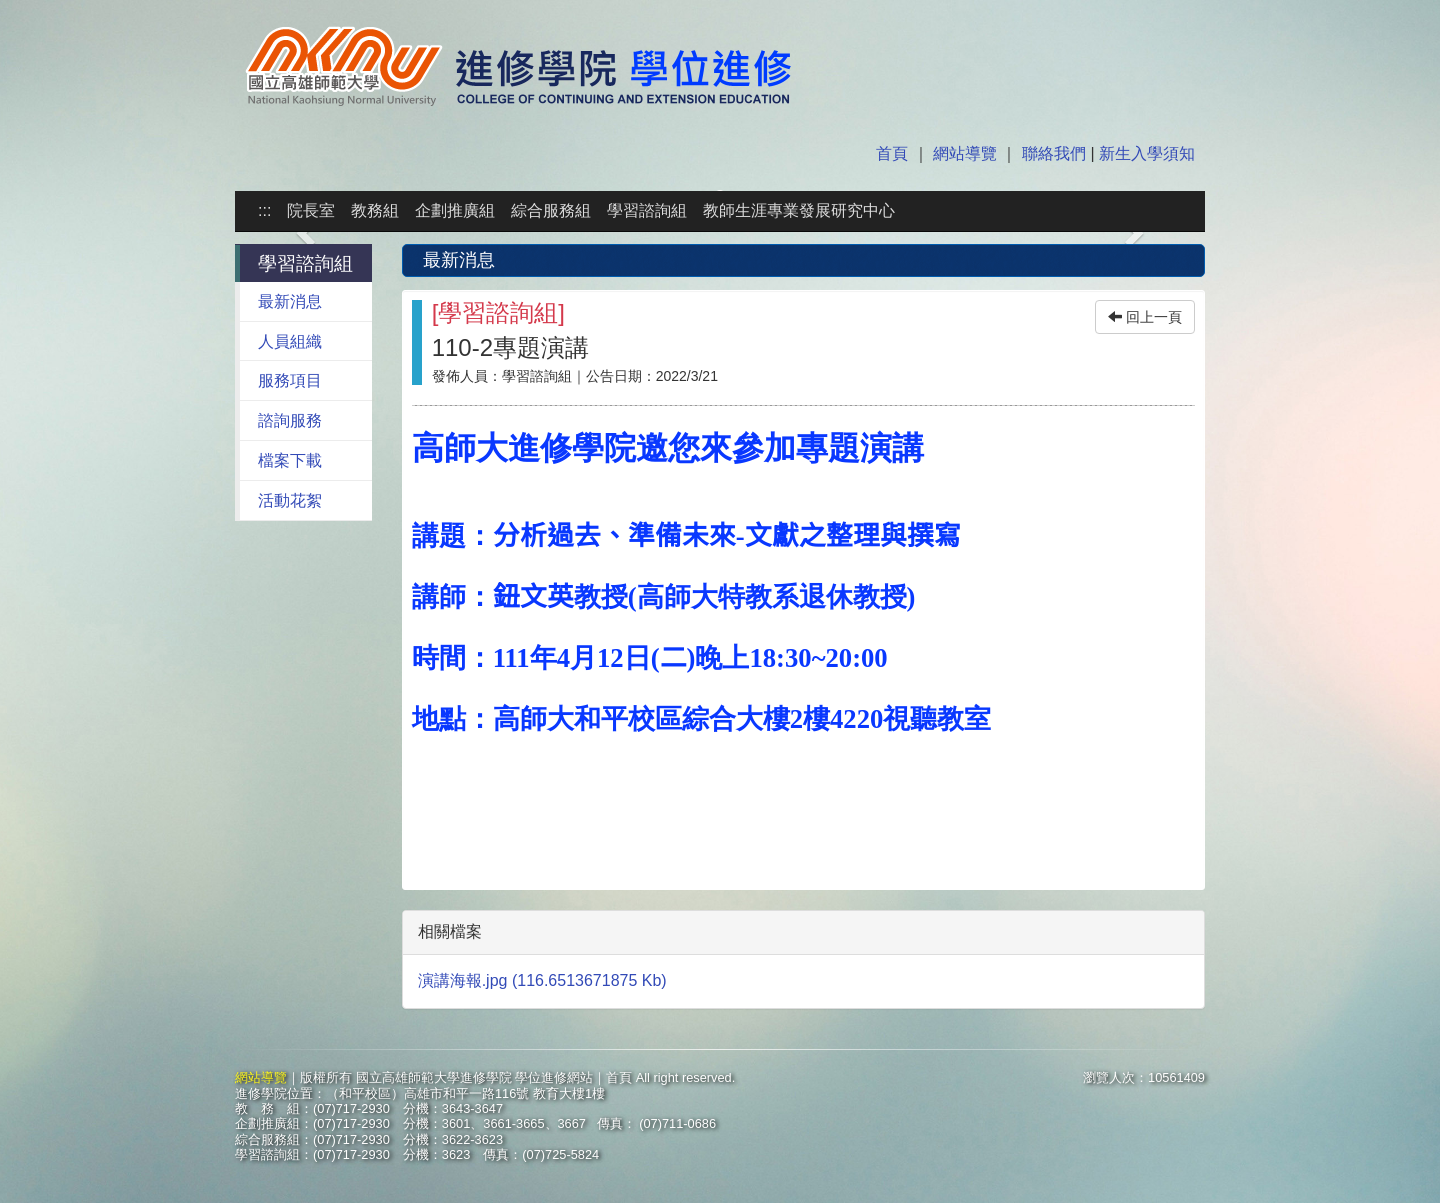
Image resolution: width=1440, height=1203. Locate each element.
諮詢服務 (290, 420)
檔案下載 (290, 460)
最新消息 (290, 301)
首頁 (894, 153)
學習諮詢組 (647, 210)
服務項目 (290, 380)
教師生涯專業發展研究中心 (799, 210)
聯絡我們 (1054, 153)
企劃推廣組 (455, 210)
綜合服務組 (551, 210)
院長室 (311, 210)
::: (264, 210)
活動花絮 (290, 500)
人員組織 (290, 341)
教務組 (375, 210)
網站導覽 (965, 153)
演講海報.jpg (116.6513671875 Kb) (542, 980)
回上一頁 (1145, 317)
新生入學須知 (1145, 153)
